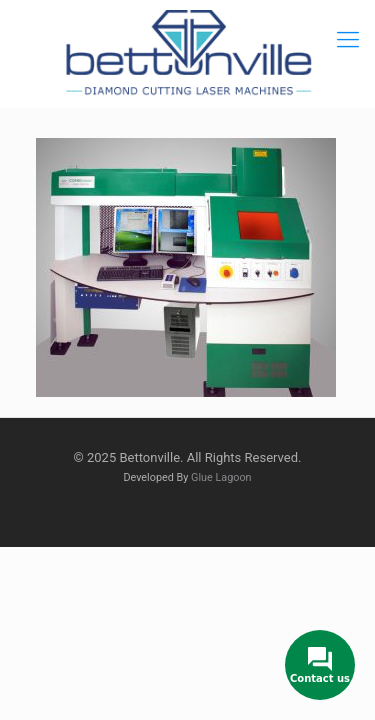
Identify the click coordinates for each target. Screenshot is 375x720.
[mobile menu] (348, 40)
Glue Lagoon (221, 477)
